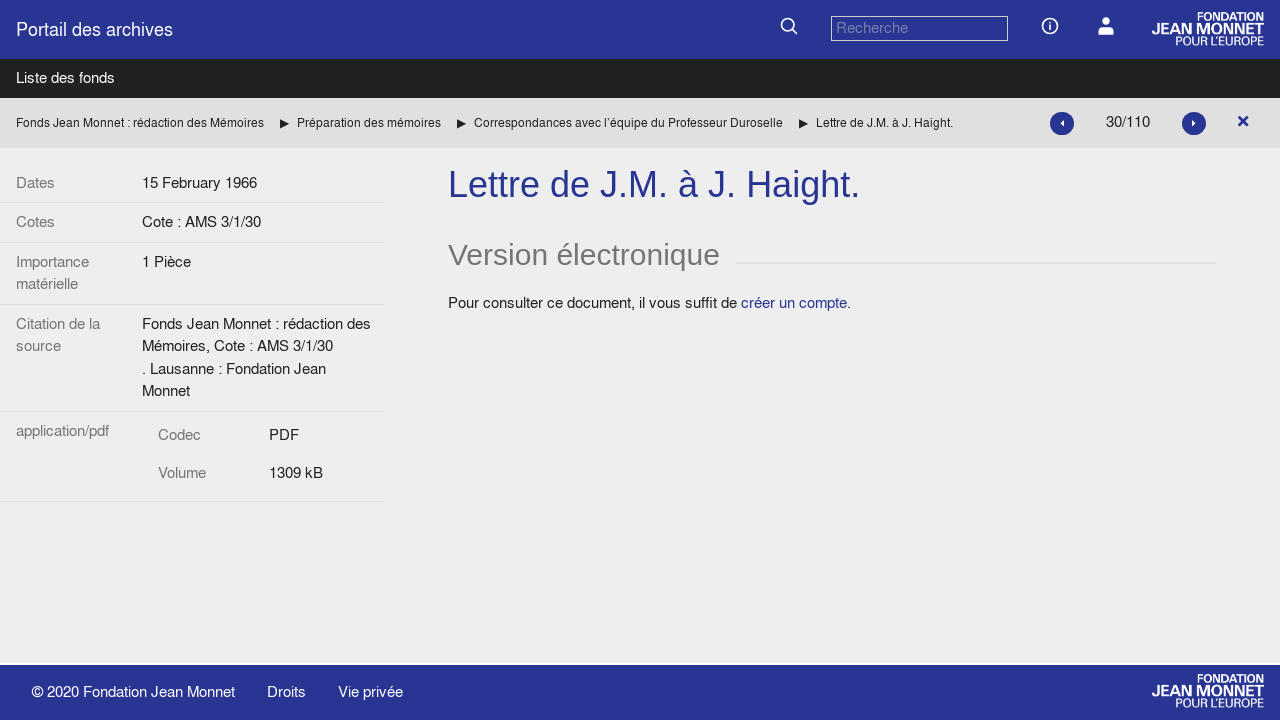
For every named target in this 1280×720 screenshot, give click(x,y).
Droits (286, 691)
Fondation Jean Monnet (159, 691)
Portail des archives (94, 29)
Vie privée (370, 691)
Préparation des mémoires (369, 122)
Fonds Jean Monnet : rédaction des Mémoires (140, 122)
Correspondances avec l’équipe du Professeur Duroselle (628, 122)
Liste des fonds (65, 77)
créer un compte (794, 302)
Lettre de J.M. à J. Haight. (884, 122)
